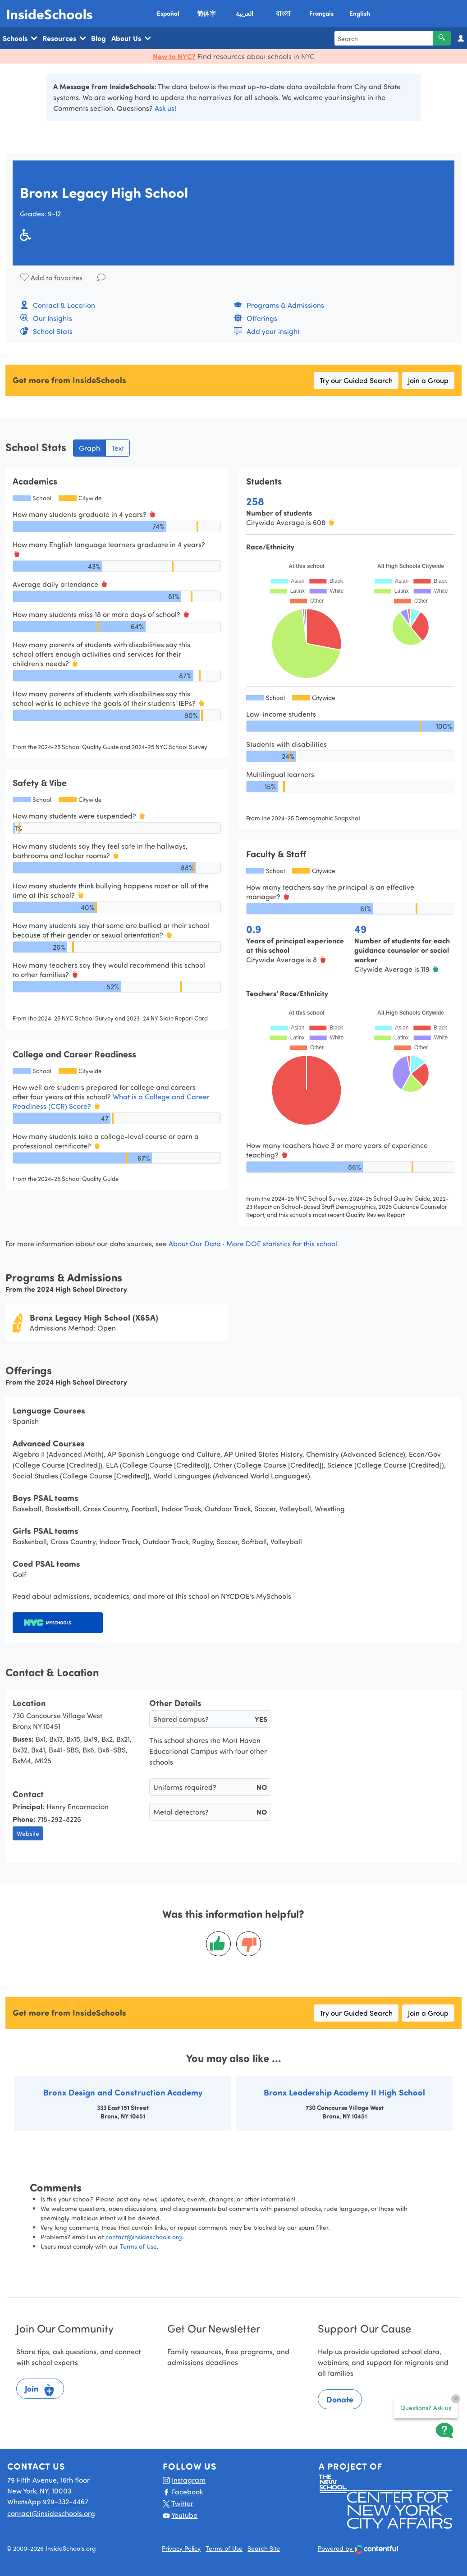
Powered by (358, 2549)
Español (168, 13)
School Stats (46, 331)
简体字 (206, 13)
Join (40, 2390)
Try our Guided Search (356, 380)
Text (117, 448)
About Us (131, 38)
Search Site (263, 2548)
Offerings (255, 318)
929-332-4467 (65, 2501)
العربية (244, 13)
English (359, 13)
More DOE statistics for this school (281, 1243)
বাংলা (283, 13)
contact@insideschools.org (143, 2237)
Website (28, 1833)
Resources (64, 38)
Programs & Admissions (279, 305)
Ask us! (165, 108)
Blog (98, 38)
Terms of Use (138, 2246)
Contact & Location (57, 305)
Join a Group (428, 380)
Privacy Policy (181, 2548)
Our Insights (46, 318)
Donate (339, 2399)
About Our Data (195, 1243)
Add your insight (267, 331)
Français (321, 13)
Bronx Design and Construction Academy (122, 2092)
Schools (20, 38)
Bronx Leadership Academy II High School (344, 2092)
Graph (89, 448)
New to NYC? (174, 56)
